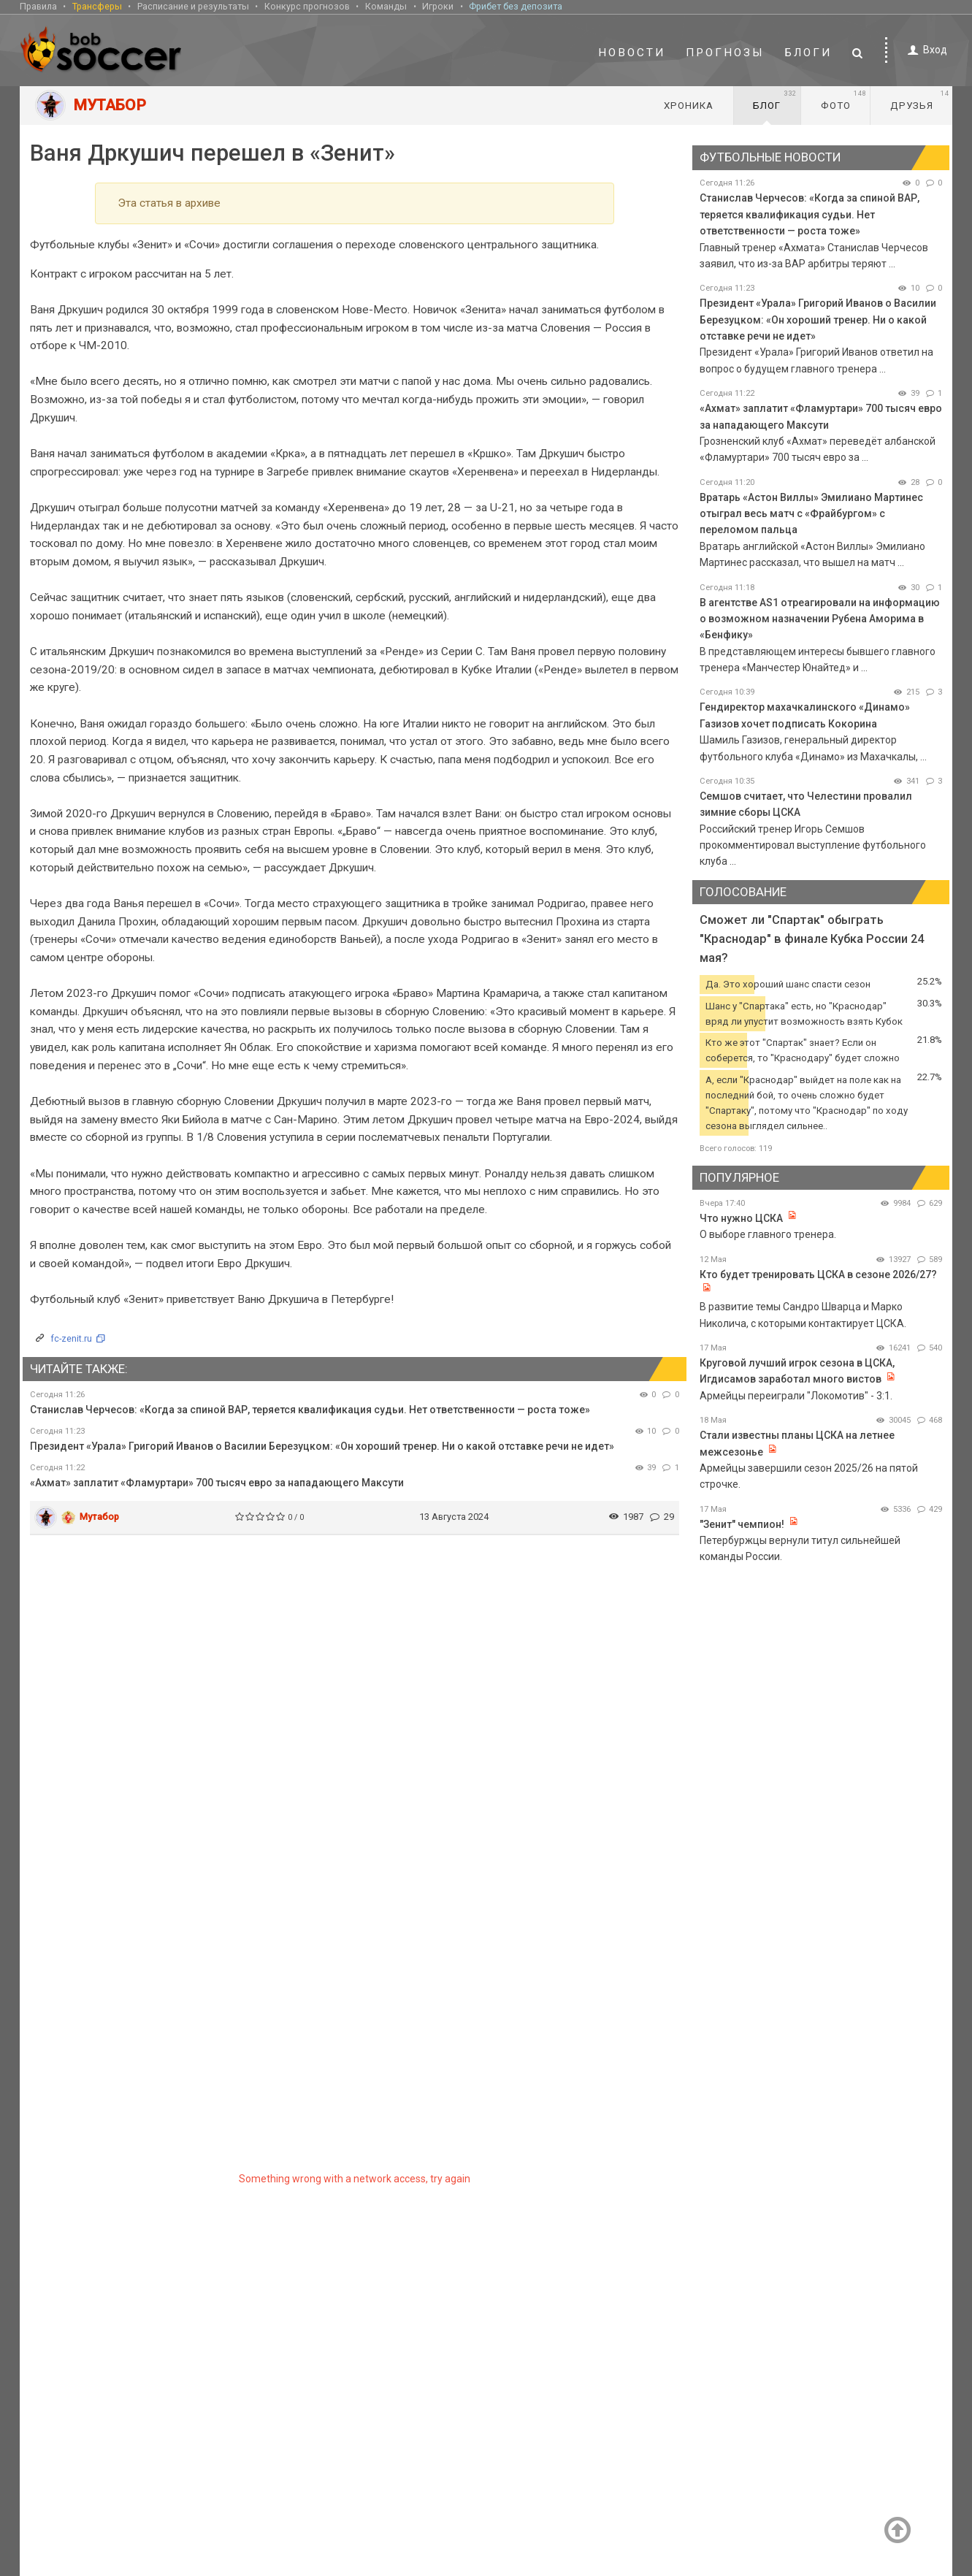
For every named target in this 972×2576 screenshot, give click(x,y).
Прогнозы (725, 52)
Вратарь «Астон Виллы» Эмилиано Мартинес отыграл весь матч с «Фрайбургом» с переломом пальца (811, 514)
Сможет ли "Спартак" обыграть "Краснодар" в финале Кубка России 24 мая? (812, 939)
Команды (386, 6)
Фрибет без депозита (515, 6)
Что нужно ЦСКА (741, 1218)
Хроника (688, 105)
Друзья (919, 100)
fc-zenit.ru (71, 1338)
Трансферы (97, 6)
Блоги (808, 52)
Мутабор (99, 1516)
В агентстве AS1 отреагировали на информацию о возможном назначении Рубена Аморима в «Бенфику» (820, 619)
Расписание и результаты (193, 6)
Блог (775, 100)
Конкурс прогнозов (307, 6)
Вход (925, 50)
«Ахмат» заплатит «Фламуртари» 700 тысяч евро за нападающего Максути (217, 1482)
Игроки (438, 6)
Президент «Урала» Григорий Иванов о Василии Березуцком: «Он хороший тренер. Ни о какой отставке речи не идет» (322, 1446)
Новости (631, 52)
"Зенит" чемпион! (743, 1524)
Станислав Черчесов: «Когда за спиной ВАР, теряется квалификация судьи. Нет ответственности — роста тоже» (310, 1409)
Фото (844, 100)
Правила (38, 6)
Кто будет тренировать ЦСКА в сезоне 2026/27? (818, 1274)
